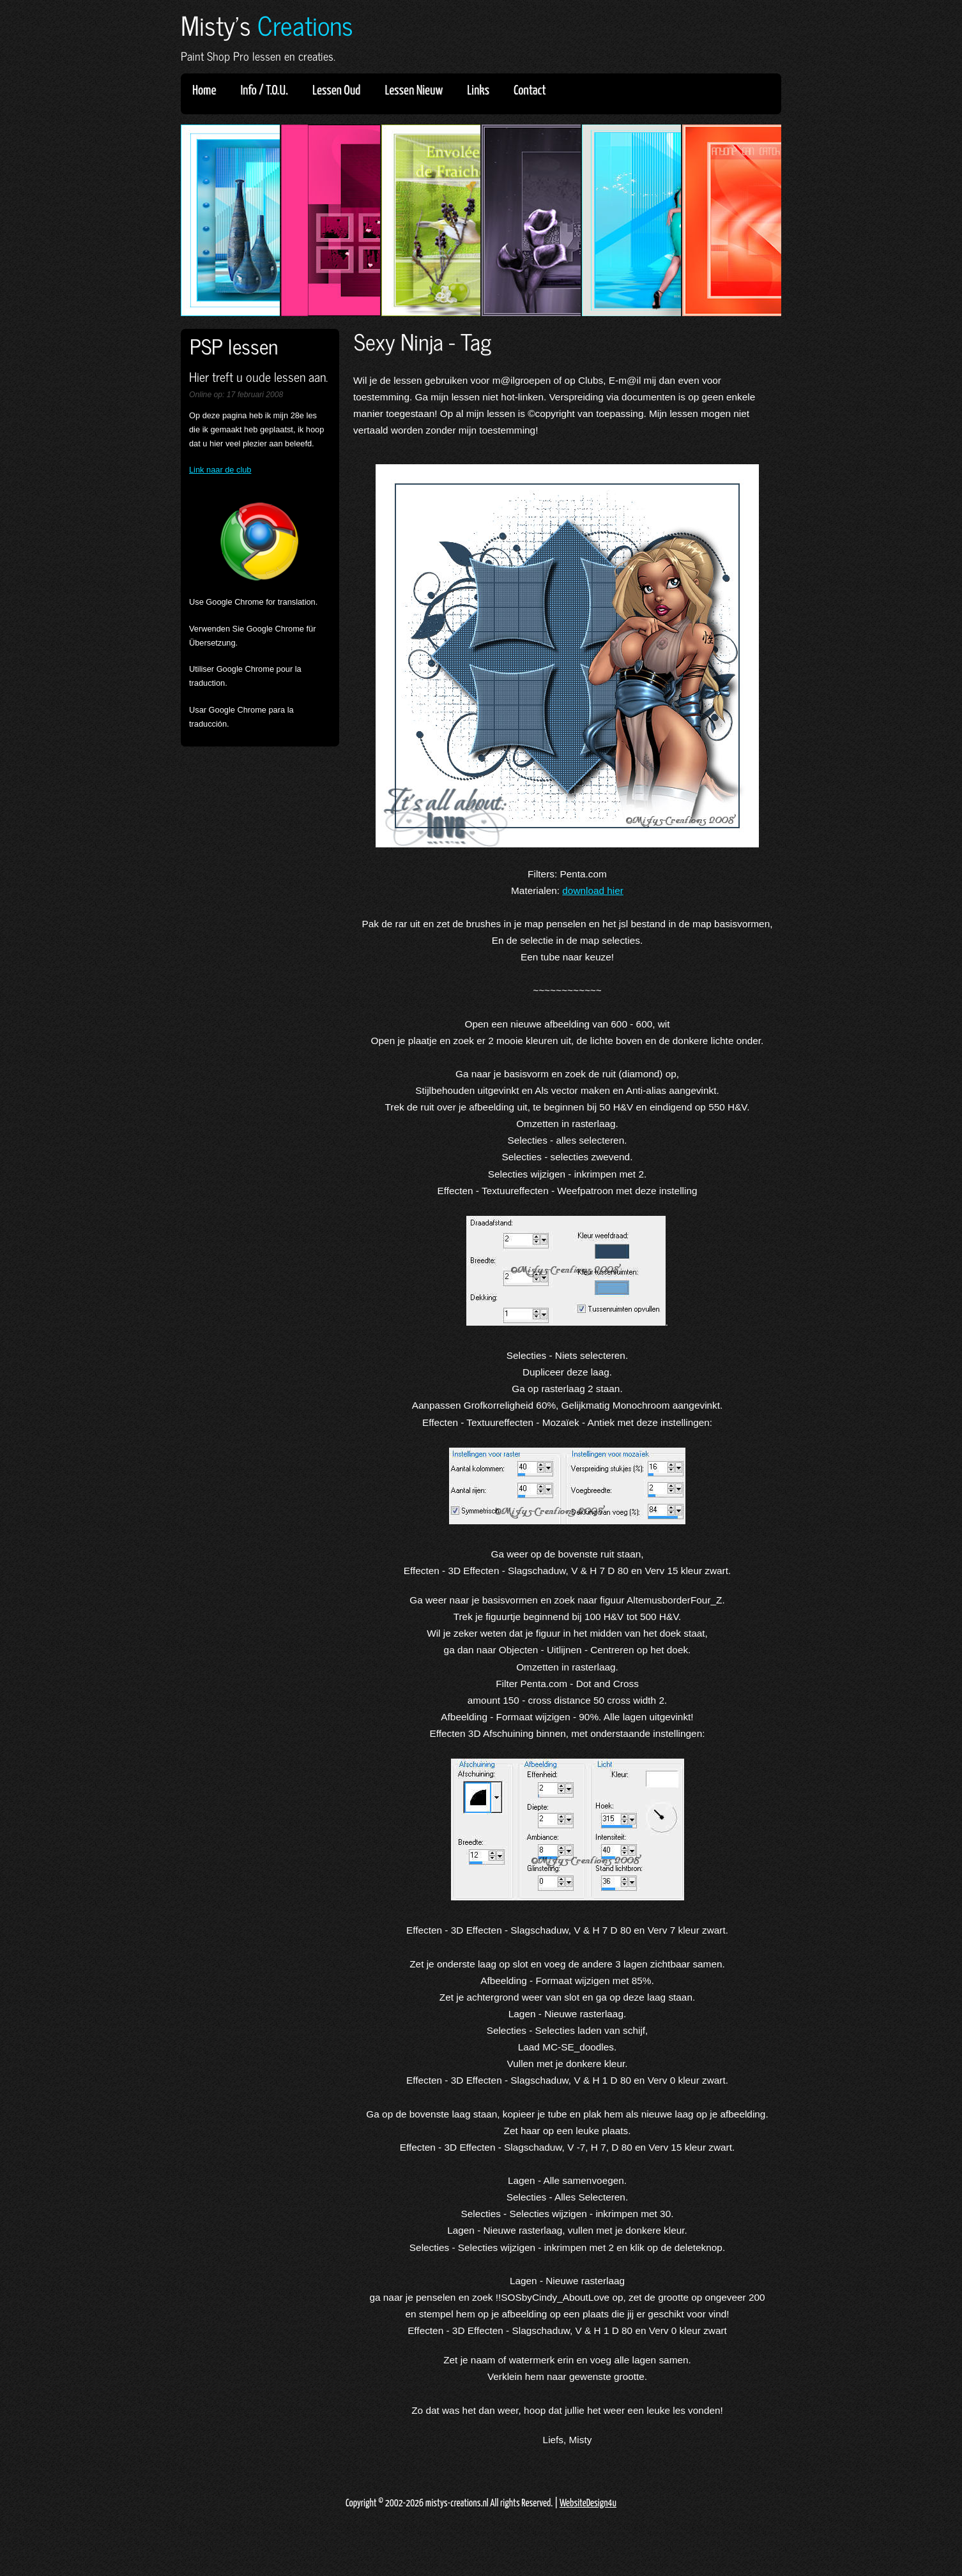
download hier (592, 890)
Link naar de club (220, 469)
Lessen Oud (340, 90)
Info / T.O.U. (264, 90)
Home (204, 90)
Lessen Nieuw (418, 90)
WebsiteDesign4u (588, 2503)
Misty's (267, 24)
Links (482, 90)
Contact (530, 90)
